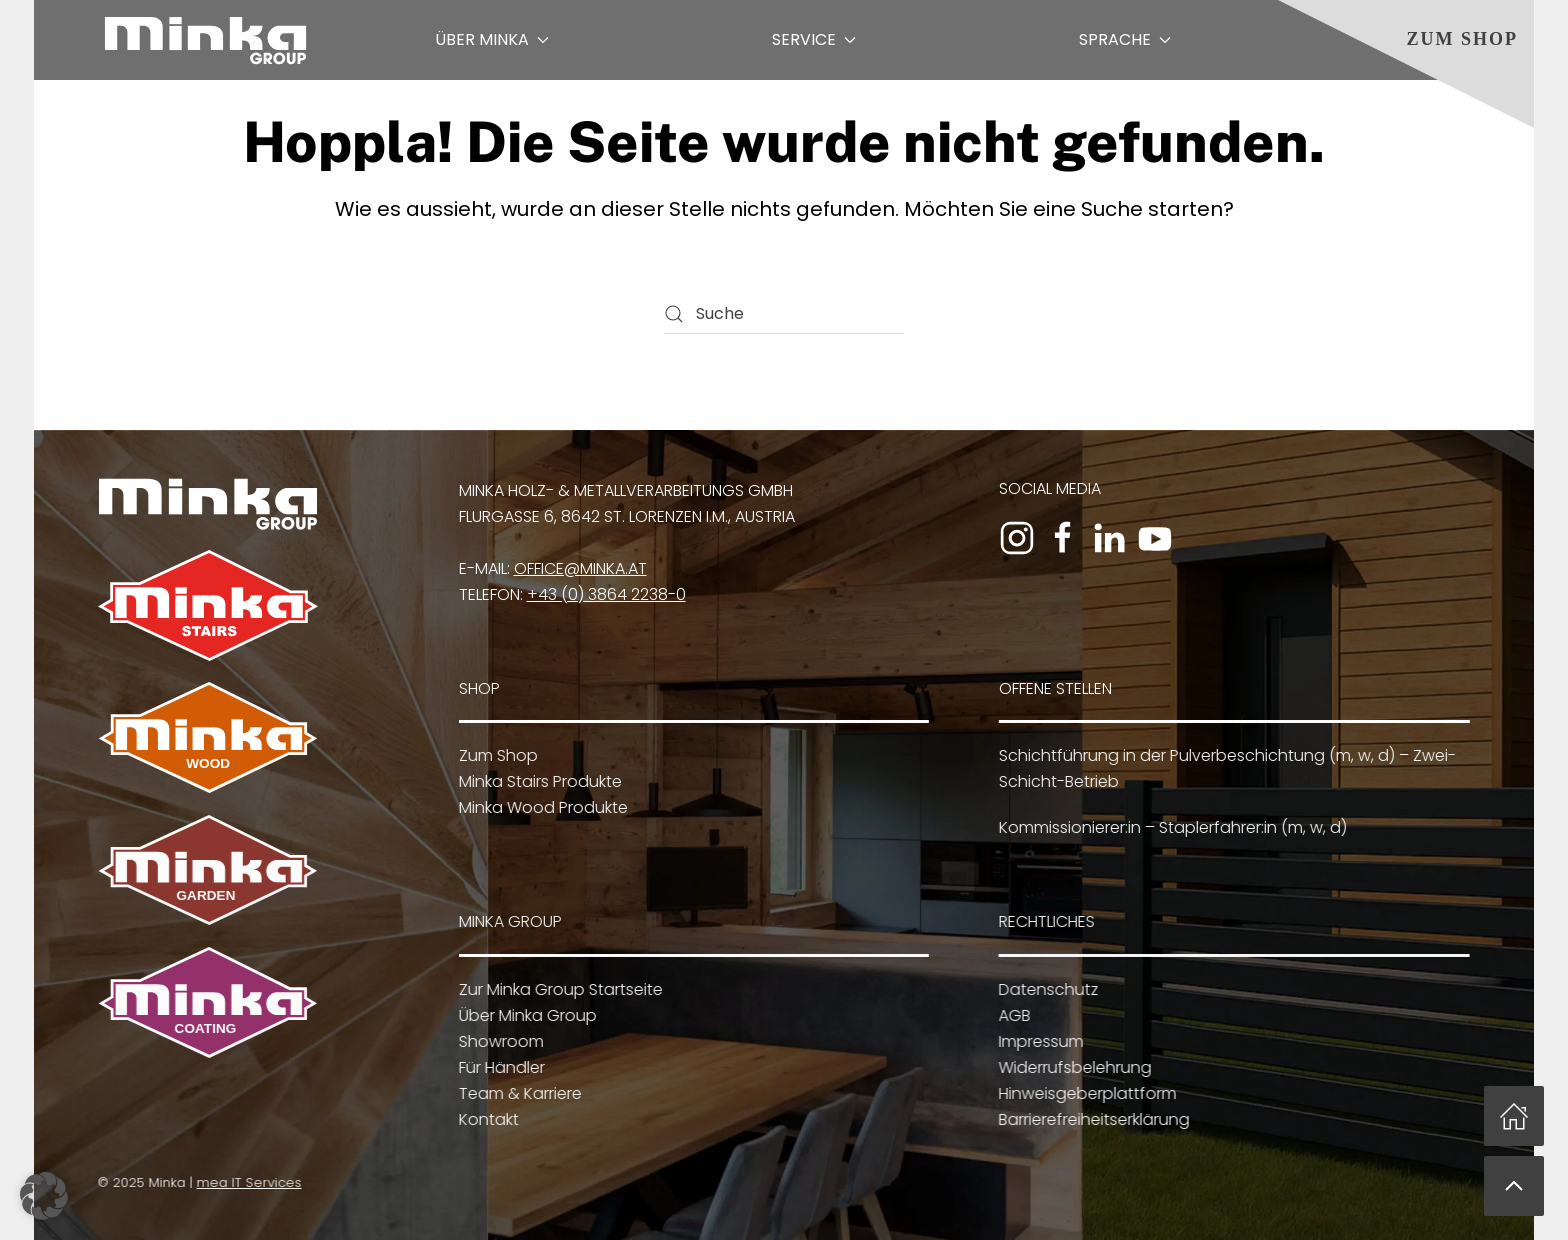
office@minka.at (580, 568)
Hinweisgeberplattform (1085, 1093)
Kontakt (486, 1119)
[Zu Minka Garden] (206, 869)
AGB (1012, 1015)
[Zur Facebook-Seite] (1063, 538)
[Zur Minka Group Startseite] (208, 502)
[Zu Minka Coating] (206, 1001)
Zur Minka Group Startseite (558, 989)
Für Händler (499, 1067)
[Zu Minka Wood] (208, 736)
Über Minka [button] (492, 39)
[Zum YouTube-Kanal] (1155, 538)
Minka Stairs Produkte (537, 781)
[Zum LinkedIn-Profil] (1109, 538)
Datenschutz (1046, 989)
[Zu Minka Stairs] (208, 604)
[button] (1514, 1186)
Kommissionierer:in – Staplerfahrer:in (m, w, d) (1171, 827)
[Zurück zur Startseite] (205, 40)
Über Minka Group (525, 1015)
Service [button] (814, 39)
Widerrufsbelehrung (1072, 1067)
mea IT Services (246, 1182)
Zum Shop (1462, 39)
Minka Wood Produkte (540, 807)
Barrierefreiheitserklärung (1091, 1119)
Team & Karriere (517, 1093)
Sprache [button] (1125, 39)
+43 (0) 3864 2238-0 (606, 594)
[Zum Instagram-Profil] (1017, 538)
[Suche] (784, 314)
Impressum (1038, 1041)
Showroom (498, 1041)
